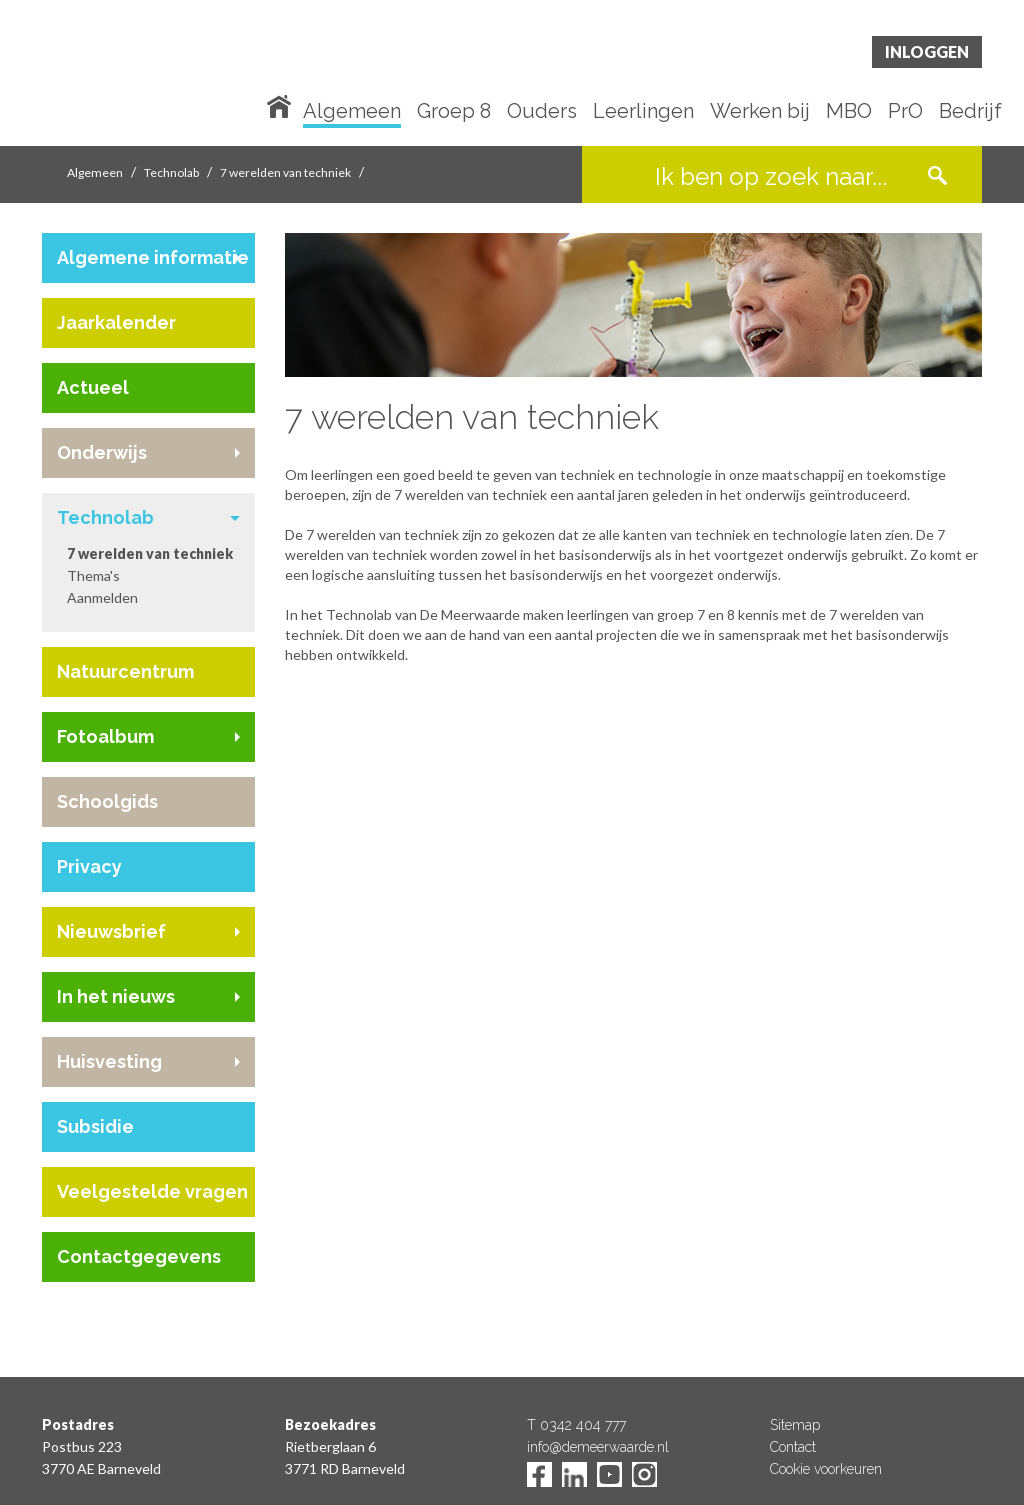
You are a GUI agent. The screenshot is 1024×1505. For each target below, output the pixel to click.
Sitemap (795, 1425)
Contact (793, 1447)
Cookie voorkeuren (826, 1469)
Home (283, 105)
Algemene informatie (153, 257)
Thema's (93, 575)
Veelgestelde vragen (152, 1191)
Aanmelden (102, 597)
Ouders (542, 112)
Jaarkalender (116, 322)
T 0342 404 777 (576, 1425)
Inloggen (927, 51)
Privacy (89, 866)
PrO (905, 112)
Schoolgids (107, 801)
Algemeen (352, 112)
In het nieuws (116, 996)
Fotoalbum (105, 736)
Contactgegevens (139, 1256)
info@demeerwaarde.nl (598, 1447)
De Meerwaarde (162, 76)
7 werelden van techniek (285, 172)
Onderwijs (102, 452)
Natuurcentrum (125, 671)
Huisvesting (109, 1061)
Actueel (93, 387)
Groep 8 (454, 112)
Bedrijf (970, 112)
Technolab (171, 172)
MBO (849, 112)
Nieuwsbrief (111, 931)
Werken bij (760, 112)
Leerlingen (643, 112)
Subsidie (95, 1126)
